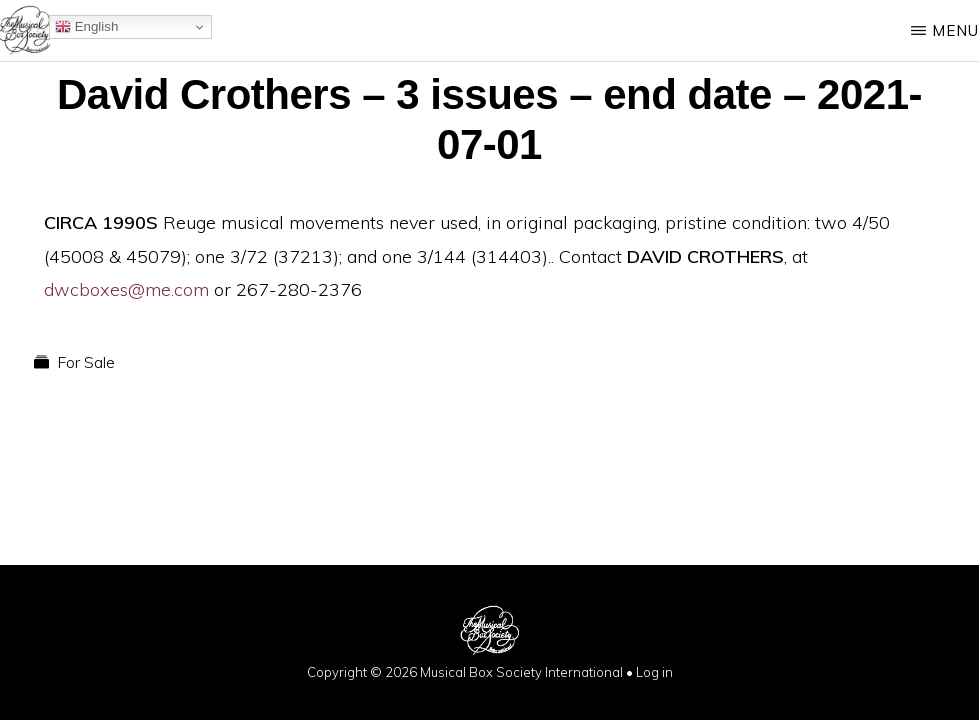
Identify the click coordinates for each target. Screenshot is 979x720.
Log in (654, 672)
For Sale (86, 362)
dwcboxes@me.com (126, 289)
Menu (955, 30)
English (86, 27)
